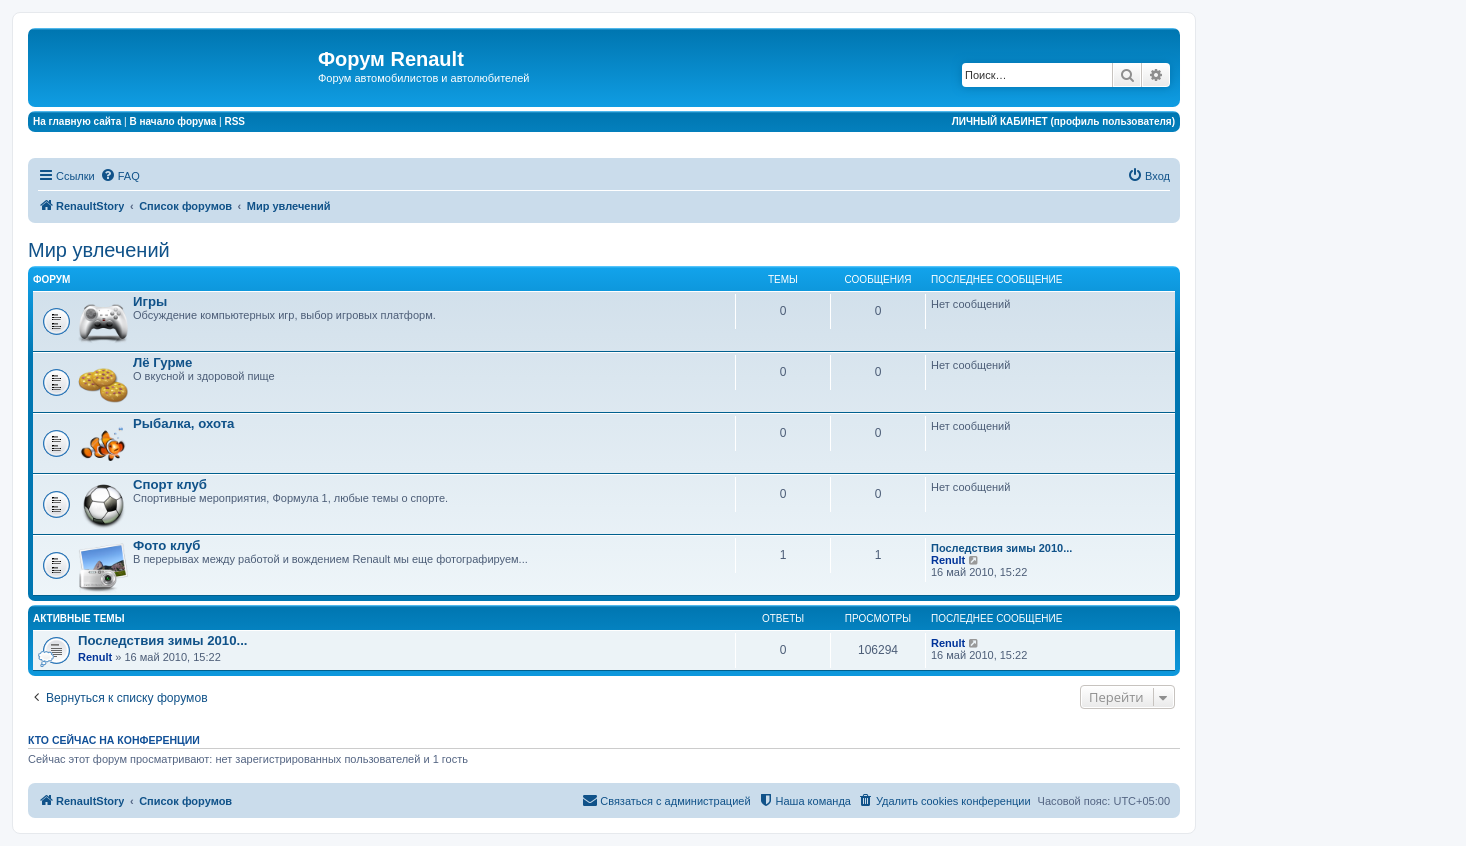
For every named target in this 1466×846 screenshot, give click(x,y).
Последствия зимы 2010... (1001, 548)
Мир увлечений (99, 250)
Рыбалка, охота (183, 423)
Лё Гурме (162, 362)
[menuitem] (120, 176)
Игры (150, 301)
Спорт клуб (170, 484)
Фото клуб (166, 545)
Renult (948, 560)
